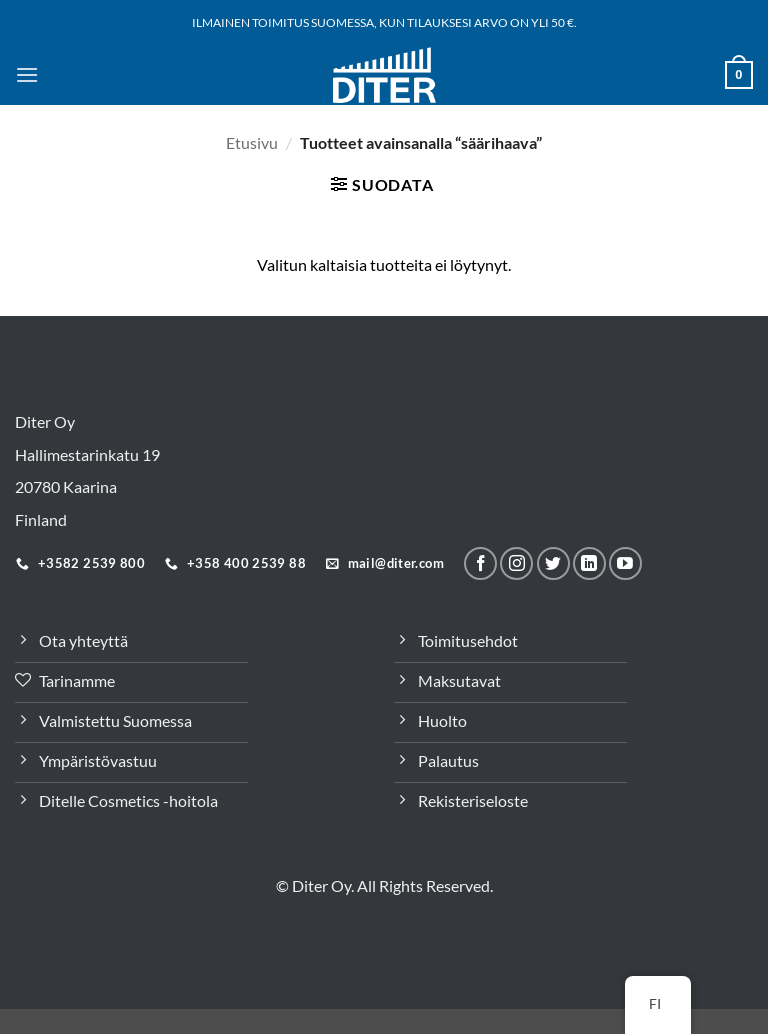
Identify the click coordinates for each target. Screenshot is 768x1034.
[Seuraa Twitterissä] (553, 563)
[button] (27, 74)
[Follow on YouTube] (625, 563)
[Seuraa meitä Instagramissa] (516, 563)
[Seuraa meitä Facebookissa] (480, 563)
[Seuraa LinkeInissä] (589, 563)
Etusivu (252, 142)
